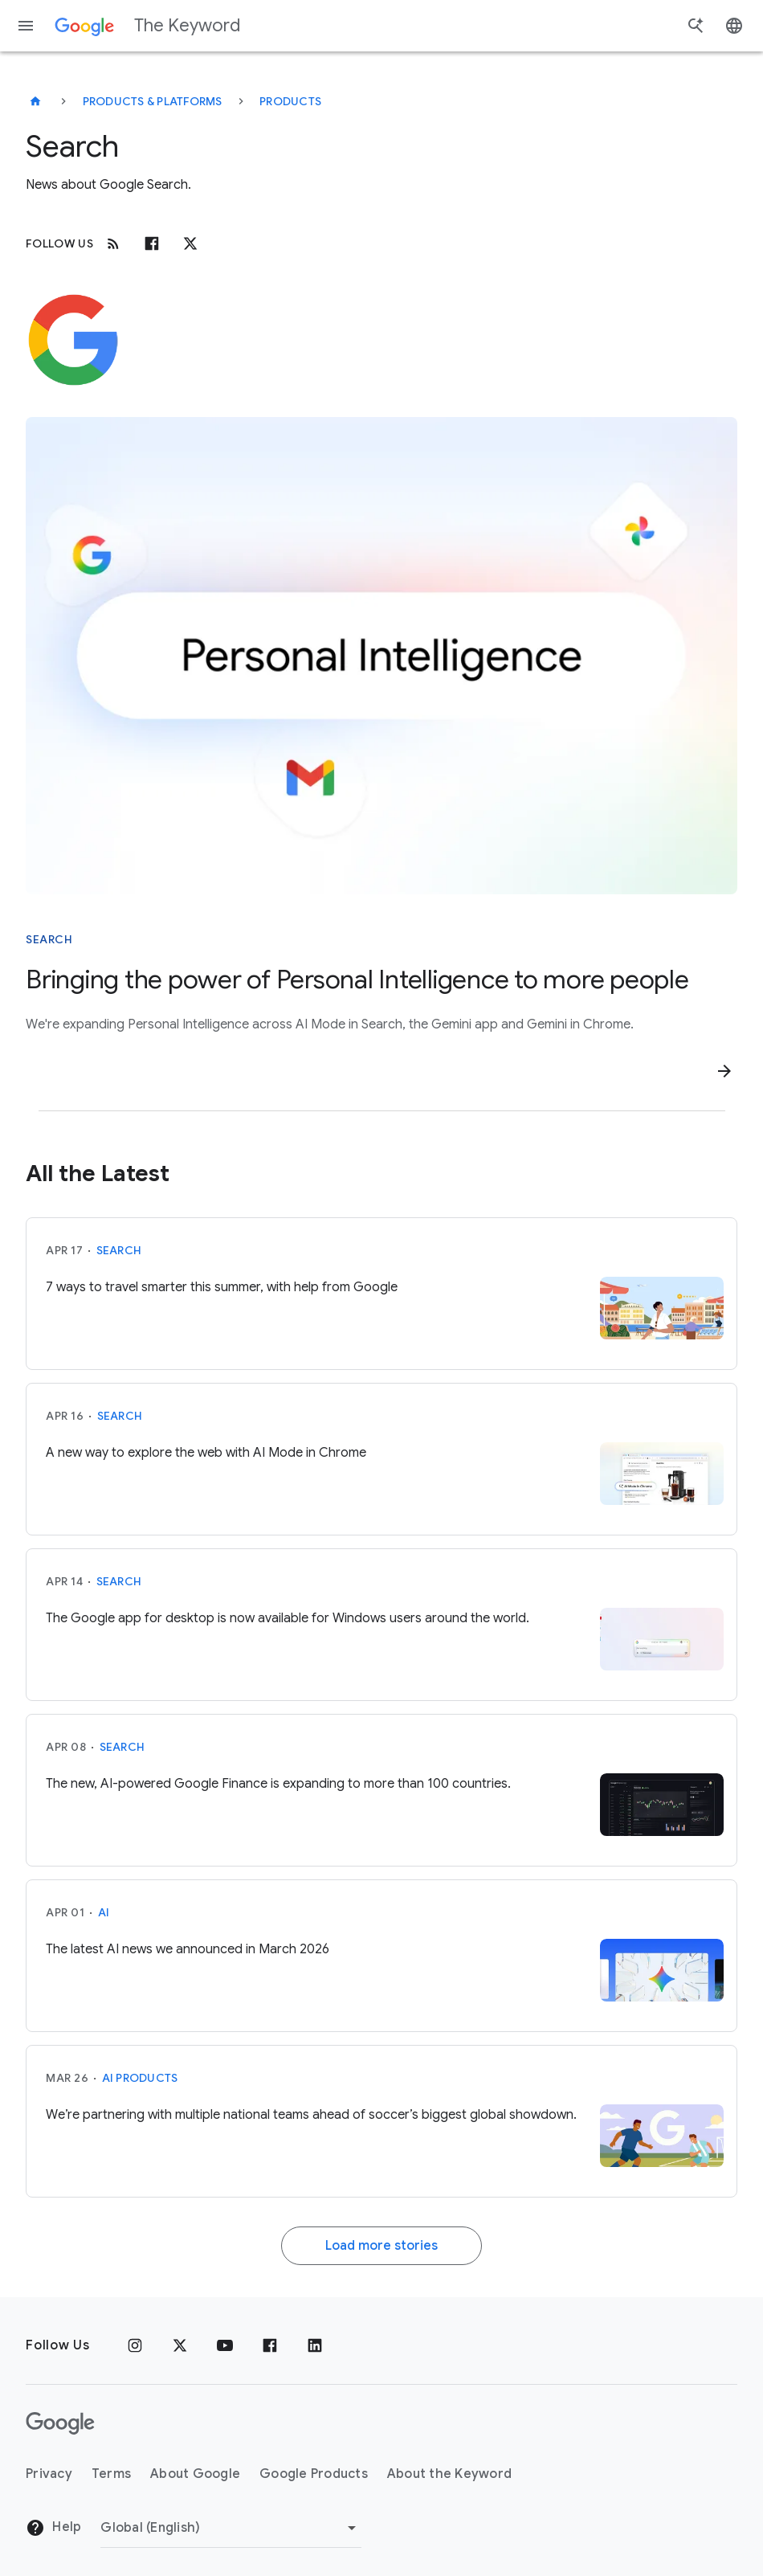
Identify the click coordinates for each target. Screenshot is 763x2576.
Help (53, 2527)
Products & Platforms (152, 101)
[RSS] (113, 243)
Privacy (49, 2474)
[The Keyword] (35, 101)
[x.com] (190, 243)
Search (119, 1250)
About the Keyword (449, 2474)
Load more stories (381, 2246)
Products (290, 101)
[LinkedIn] (315, 2345)
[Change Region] (230, 2528)
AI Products (140, 2078)
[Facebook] (152, 243)
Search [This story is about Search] (49, 939)
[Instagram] (135, 2345)
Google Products (313, 2474)
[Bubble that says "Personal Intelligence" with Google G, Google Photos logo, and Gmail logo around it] (381, 655)
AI (104, 1912)
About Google (195, 2474)
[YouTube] (225, 2345)
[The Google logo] (60, 2423)
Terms (111, 2474)
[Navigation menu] (26, 26)
